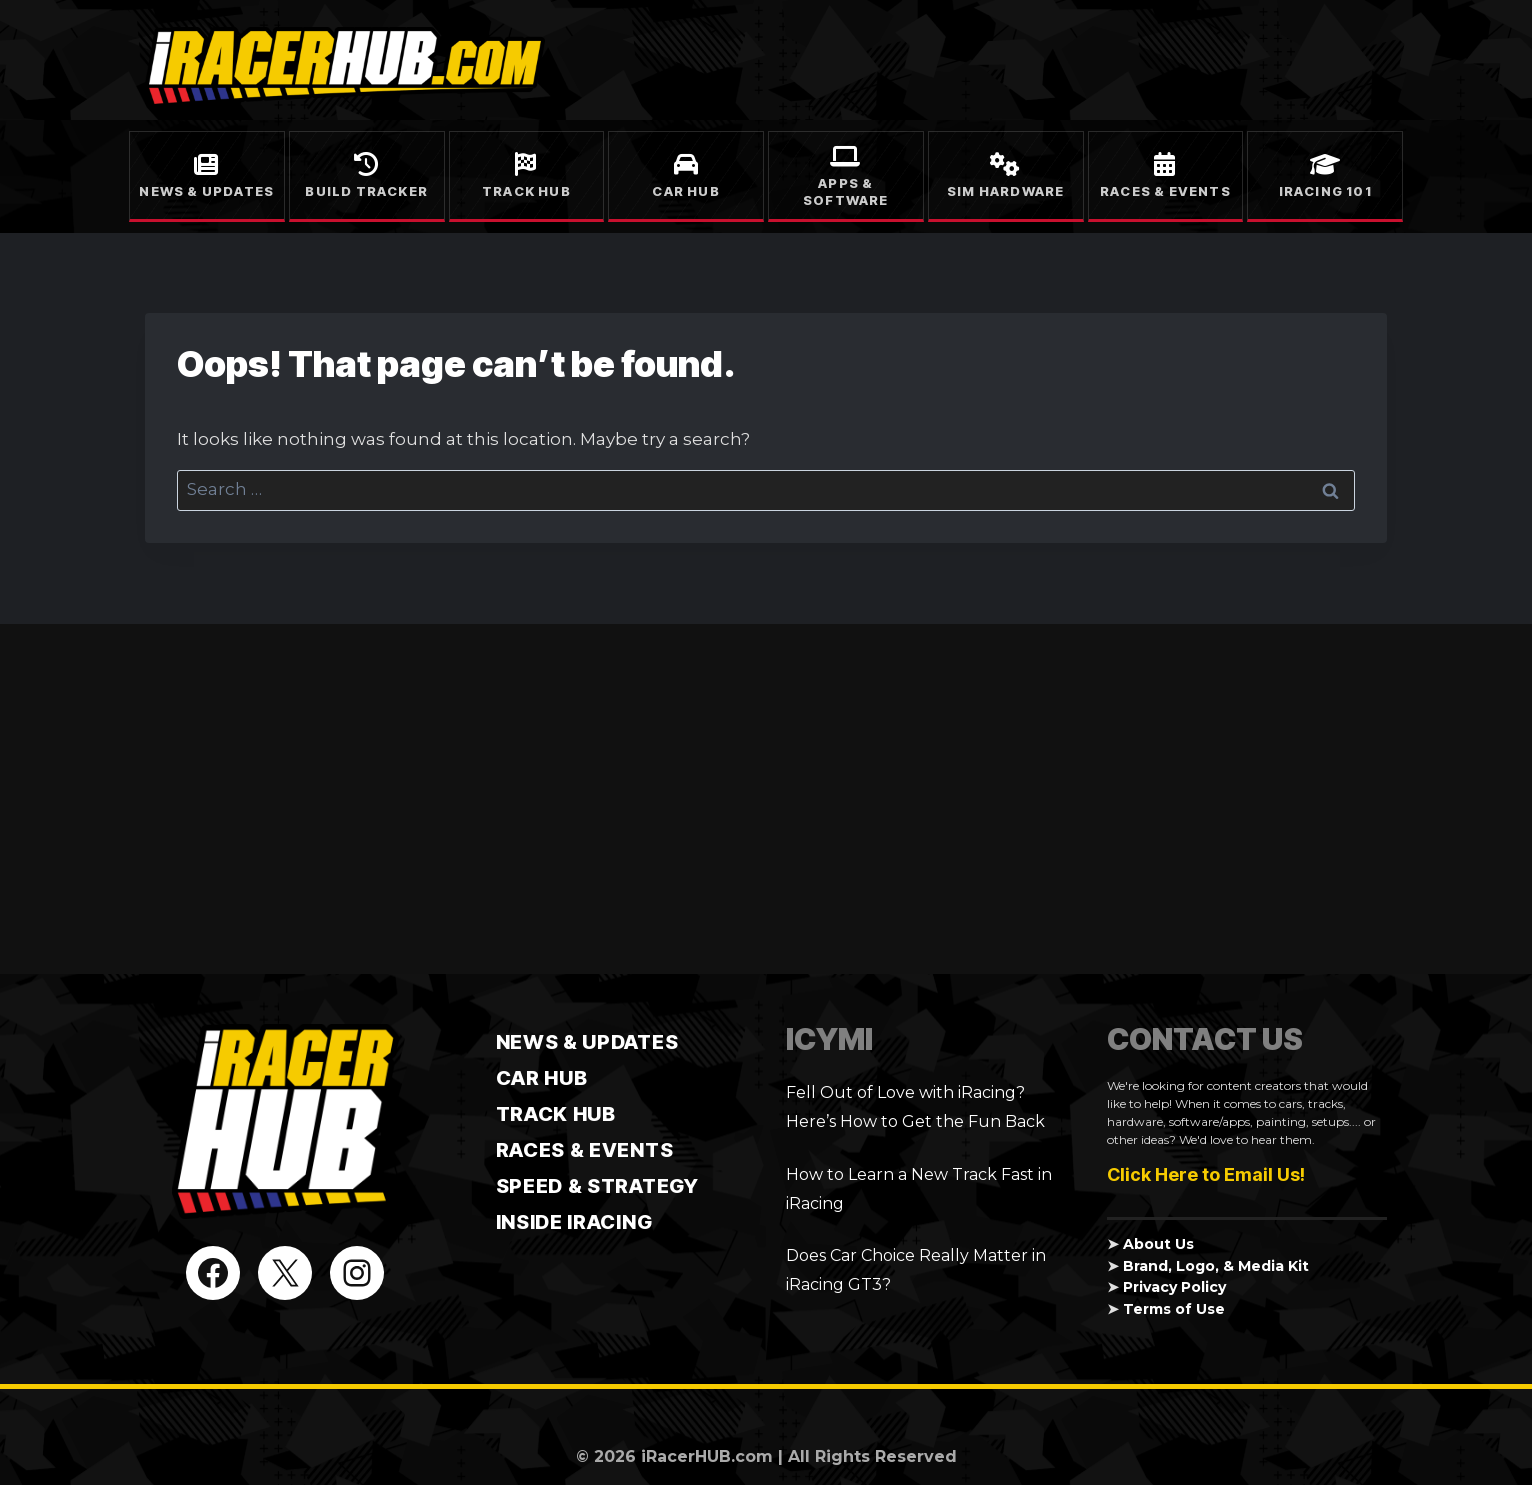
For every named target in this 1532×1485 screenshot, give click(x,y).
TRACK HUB (556, 1114)
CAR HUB (542, 1078)
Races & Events (1165, 191)
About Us (1159, 1244)
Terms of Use (1176, 1309)
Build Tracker (366, 191)
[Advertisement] (766, 799)
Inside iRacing (574, 1222)
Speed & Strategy (597, 1186)
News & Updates (206, 191)
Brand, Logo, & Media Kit (1217, 1266)
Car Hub (685, 191)
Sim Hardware (1005, 191)
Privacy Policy (1177, 1287)
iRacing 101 (1325, 191)
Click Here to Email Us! (1206, 1174)
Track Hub (526, 191)
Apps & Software (846, 191)
